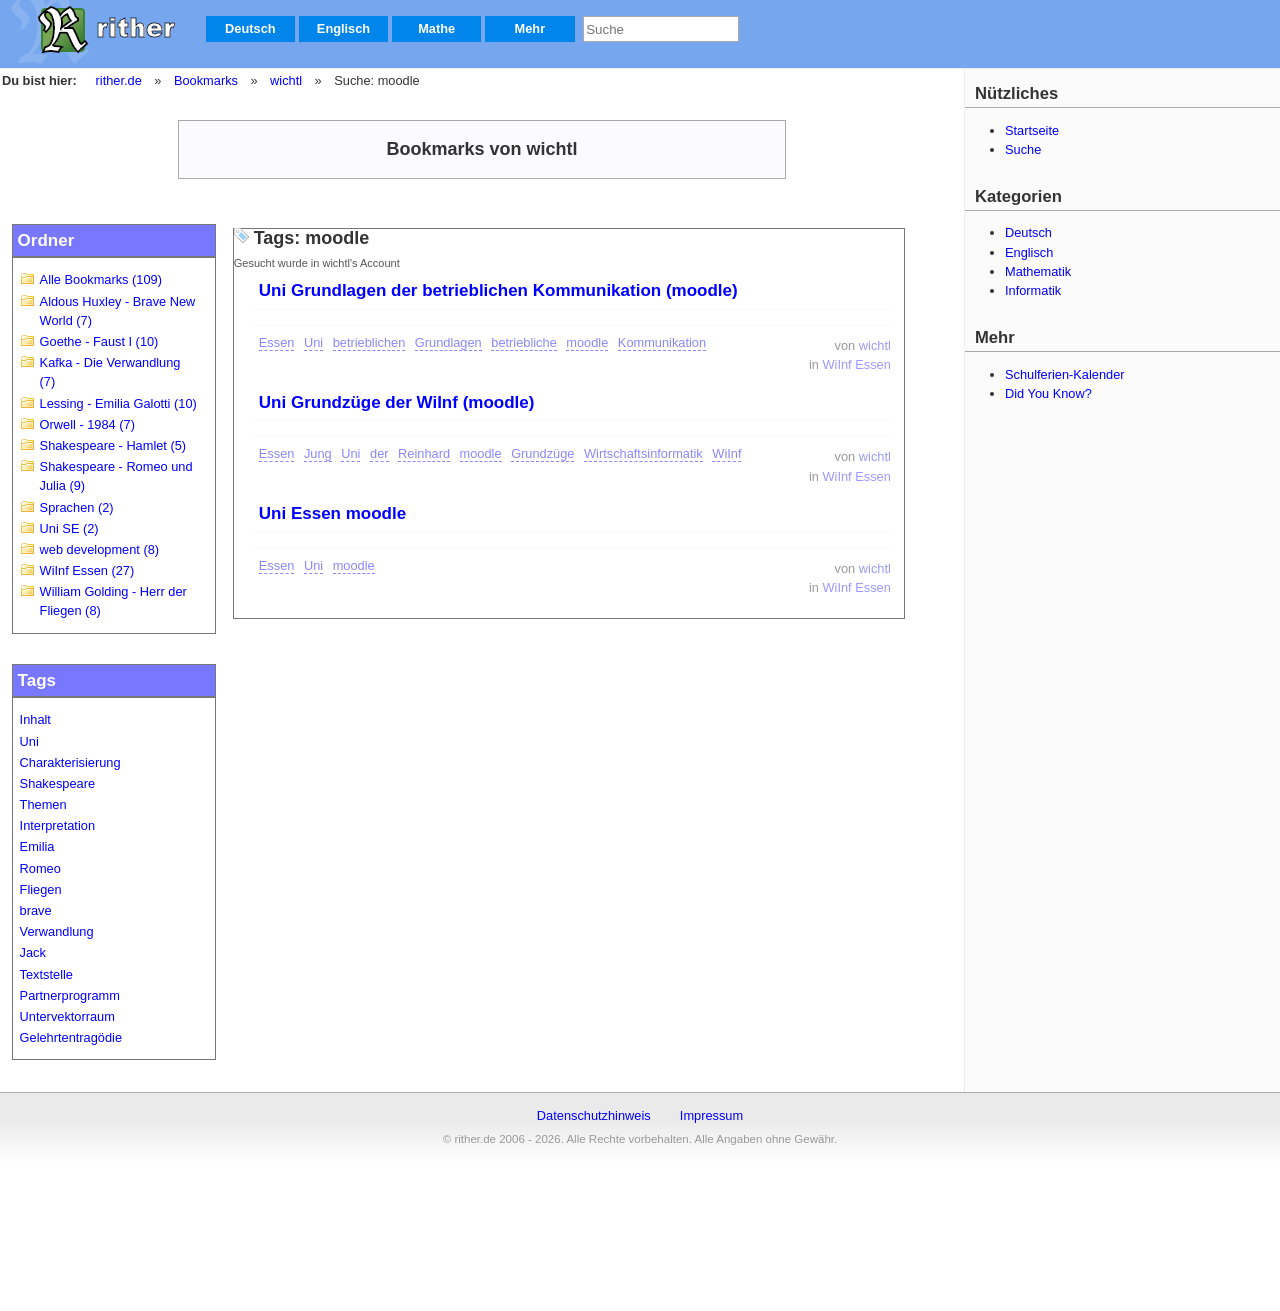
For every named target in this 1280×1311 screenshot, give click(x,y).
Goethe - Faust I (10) (99, 341)
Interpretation (57, 825)
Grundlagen (448, 342)
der (379, 453)
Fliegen (41, 889)
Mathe (436, 28)
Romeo (40, 868)
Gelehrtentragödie (71, 1037)
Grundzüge (542, 453)
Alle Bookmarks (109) (101, 279)
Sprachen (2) (77, 507)
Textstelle (46, 974)
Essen (277, 342)
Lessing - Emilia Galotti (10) (118, 403)
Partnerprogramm (70, 995)
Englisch (343, 28)
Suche (1023, 149)
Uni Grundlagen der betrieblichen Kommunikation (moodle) (498, 290)
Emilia (37, 846)
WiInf (726, 453)
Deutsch (250, 28)
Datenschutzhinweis (594, 1115)
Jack (33, 952)
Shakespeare (57, 783)
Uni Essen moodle (332, 513)
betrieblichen (369, 342)
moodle (587, 342)
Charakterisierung (70, 762)
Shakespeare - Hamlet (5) (113, 445)
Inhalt (35, 719)
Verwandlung (57, 931)
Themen (43, 804)
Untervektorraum (67, 1016)
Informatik (1033, 290)
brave (36, 910)
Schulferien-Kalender (1065, 374)
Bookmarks (206, 80)
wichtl (286, 80)
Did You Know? (1048, 393)
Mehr (530, 28)
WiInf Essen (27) (87, 570)
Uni (29, 741)
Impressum (711, 1115)
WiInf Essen (857, 364)
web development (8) (100, 549)
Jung (318, 453)
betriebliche (523, 342)
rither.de (119, 80)
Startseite (1032, 130)
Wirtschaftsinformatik (643, 453)
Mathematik (1038, 271)
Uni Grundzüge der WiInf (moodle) (397, 402)
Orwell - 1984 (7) (87, 424)
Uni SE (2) (69, 528)
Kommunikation (662, 342)
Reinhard (424, 453)
